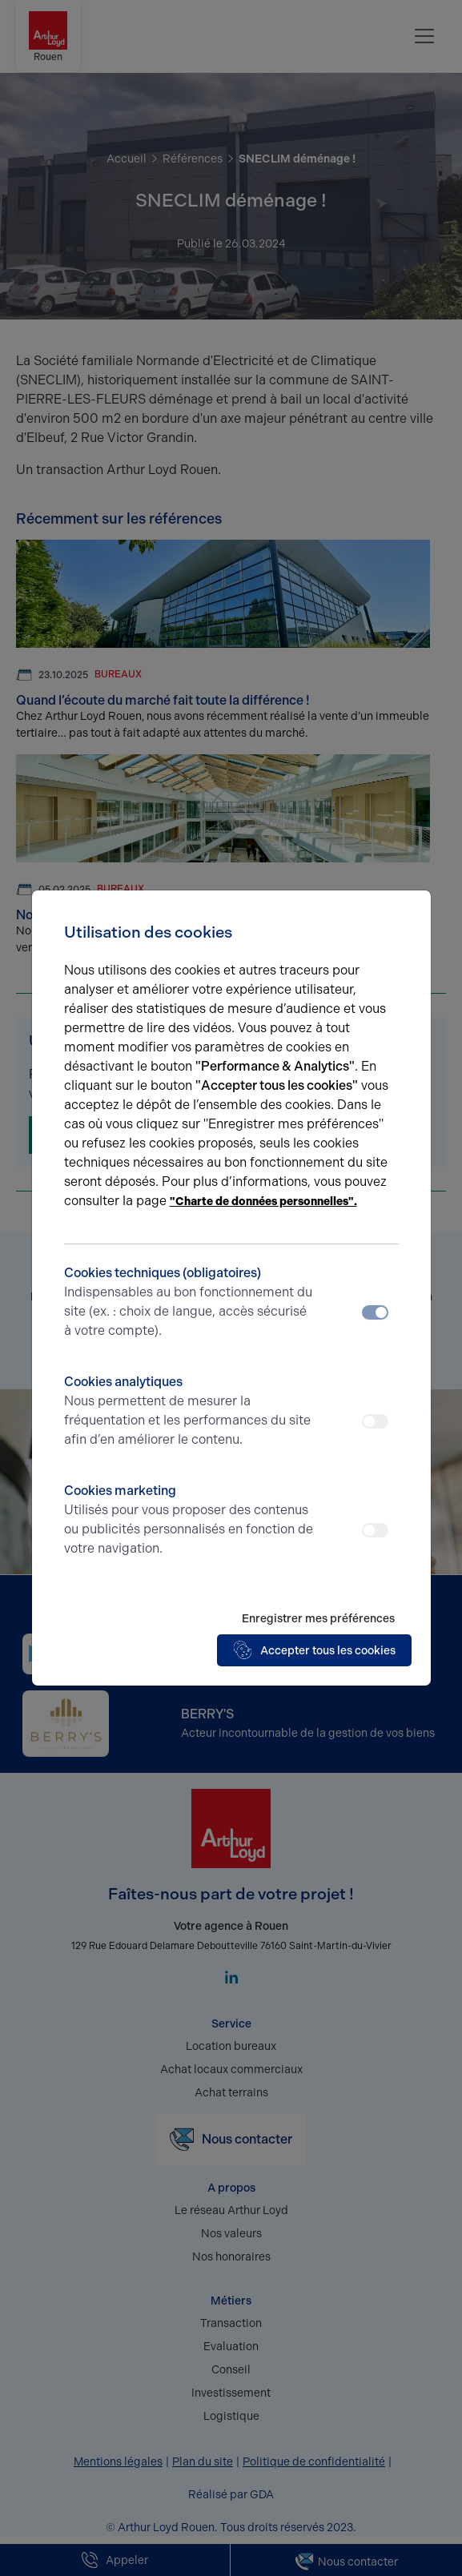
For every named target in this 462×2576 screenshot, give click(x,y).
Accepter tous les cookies (314, 1650)
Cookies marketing (189, 1520)
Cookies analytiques (189, 1411)
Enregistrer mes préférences (318, 1619)
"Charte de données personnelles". (263, 1201)
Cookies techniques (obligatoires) (189, 1302)
